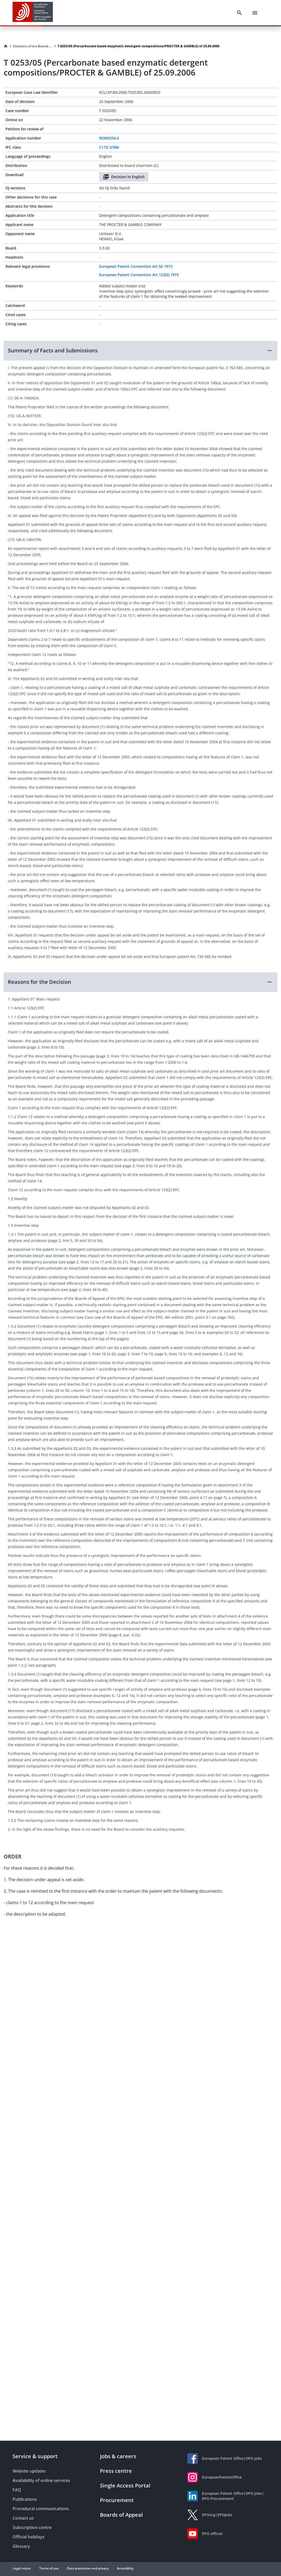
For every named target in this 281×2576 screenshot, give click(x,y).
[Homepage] (6, 46)
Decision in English (124, 177)
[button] (140, 350)
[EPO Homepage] (33, 13)
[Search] (239, 13)
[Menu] (255, 13)
